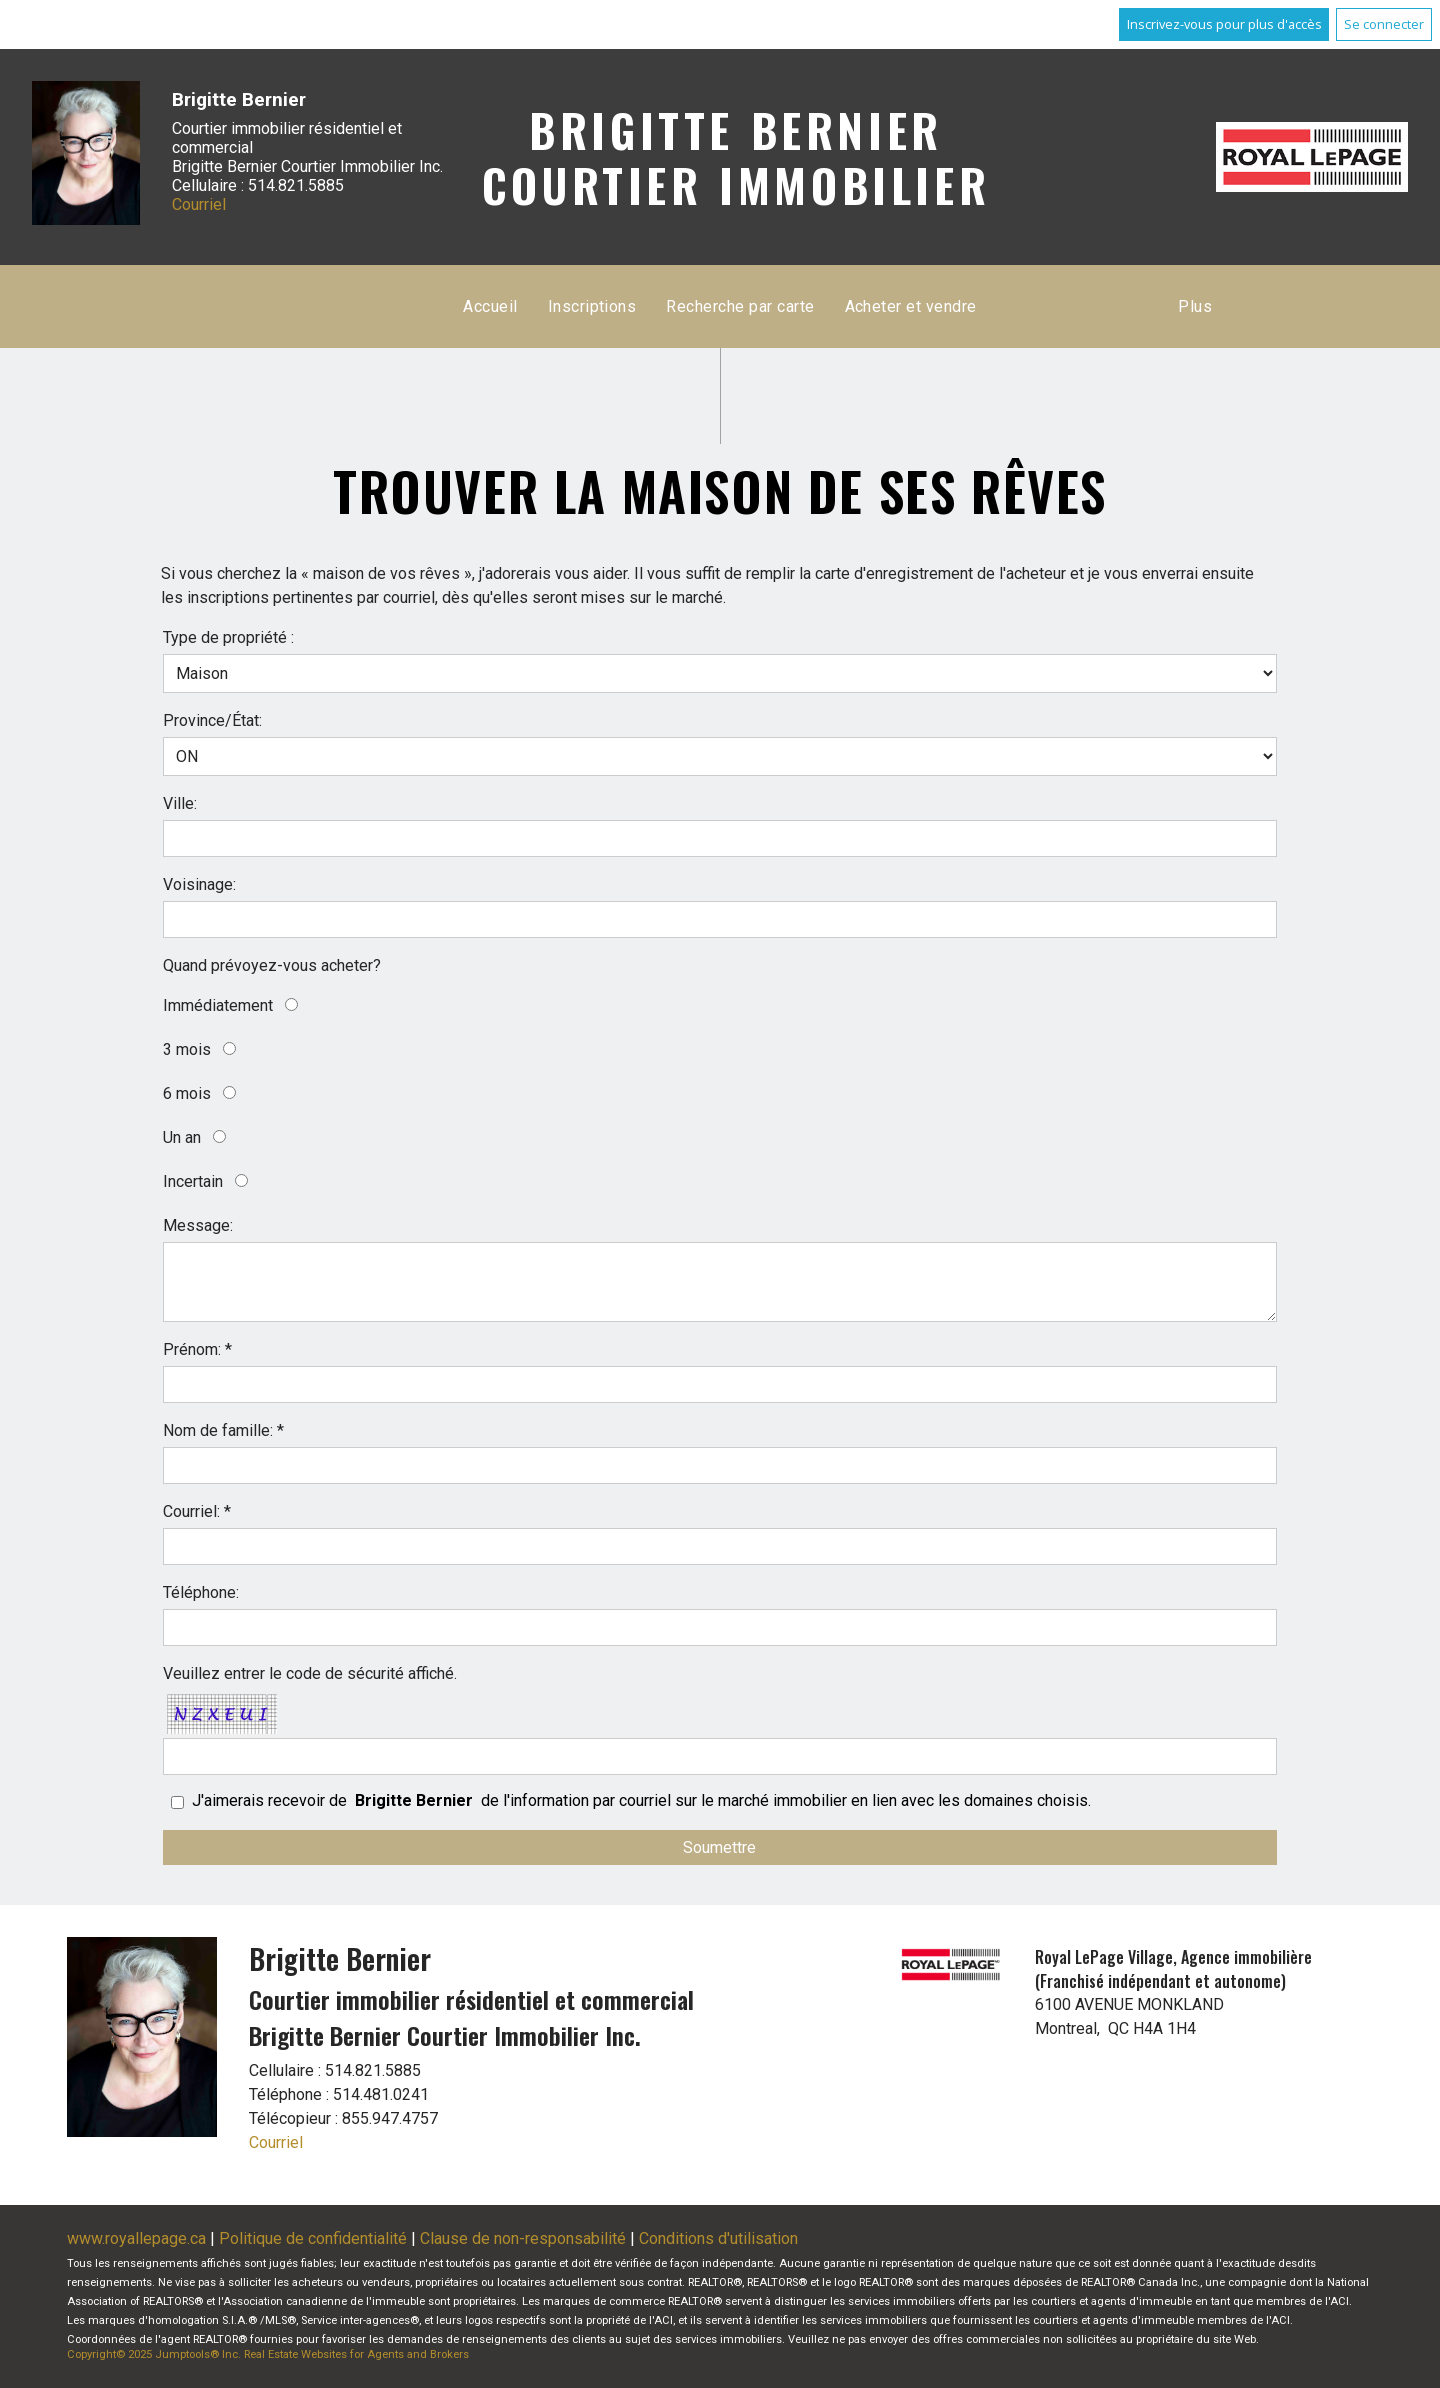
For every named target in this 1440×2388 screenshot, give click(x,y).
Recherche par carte (740, 306)
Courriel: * (197, 1511)
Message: (198, 1225)
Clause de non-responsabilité (523, 2238)
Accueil (490, 306)
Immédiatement (218, 1005)
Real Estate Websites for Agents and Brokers (356, 2354)
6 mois (187, 1093)
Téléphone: (201, 1592)
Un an (182, 1137)
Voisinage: (199, 884)
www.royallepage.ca (136, 2238)
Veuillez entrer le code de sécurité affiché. (310, 1673)
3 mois (187, 1049)
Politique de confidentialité (313, 2238)
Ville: (180, 803)
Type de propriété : (228, 637)
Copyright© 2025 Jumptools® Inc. (154, 2354)
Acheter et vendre (911, 306)
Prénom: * (197, 1349)
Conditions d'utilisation (718, 2238)
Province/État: (212, 720)
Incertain (193, 1181)
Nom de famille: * (223, 1430)
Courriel (199, 204)
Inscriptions (592, 306)
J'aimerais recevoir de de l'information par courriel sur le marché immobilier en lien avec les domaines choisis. (641, 1800)
